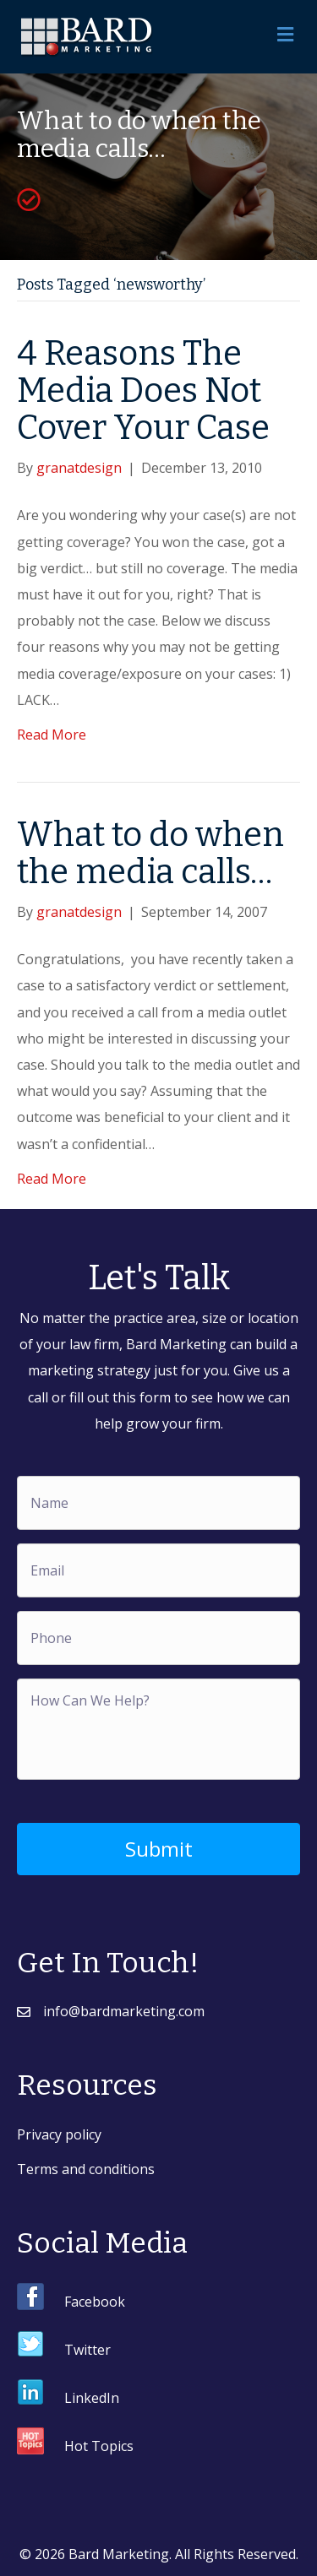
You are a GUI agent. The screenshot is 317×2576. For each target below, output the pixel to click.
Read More (51, 734)
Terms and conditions (86, 2169)
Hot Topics (99, 2446)
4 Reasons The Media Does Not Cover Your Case (143, 391)
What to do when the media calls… (150, 853)
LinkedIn (91, 2398)
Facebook (94, 2301)
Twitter (87, 2349)
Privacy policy (59, 2134)
